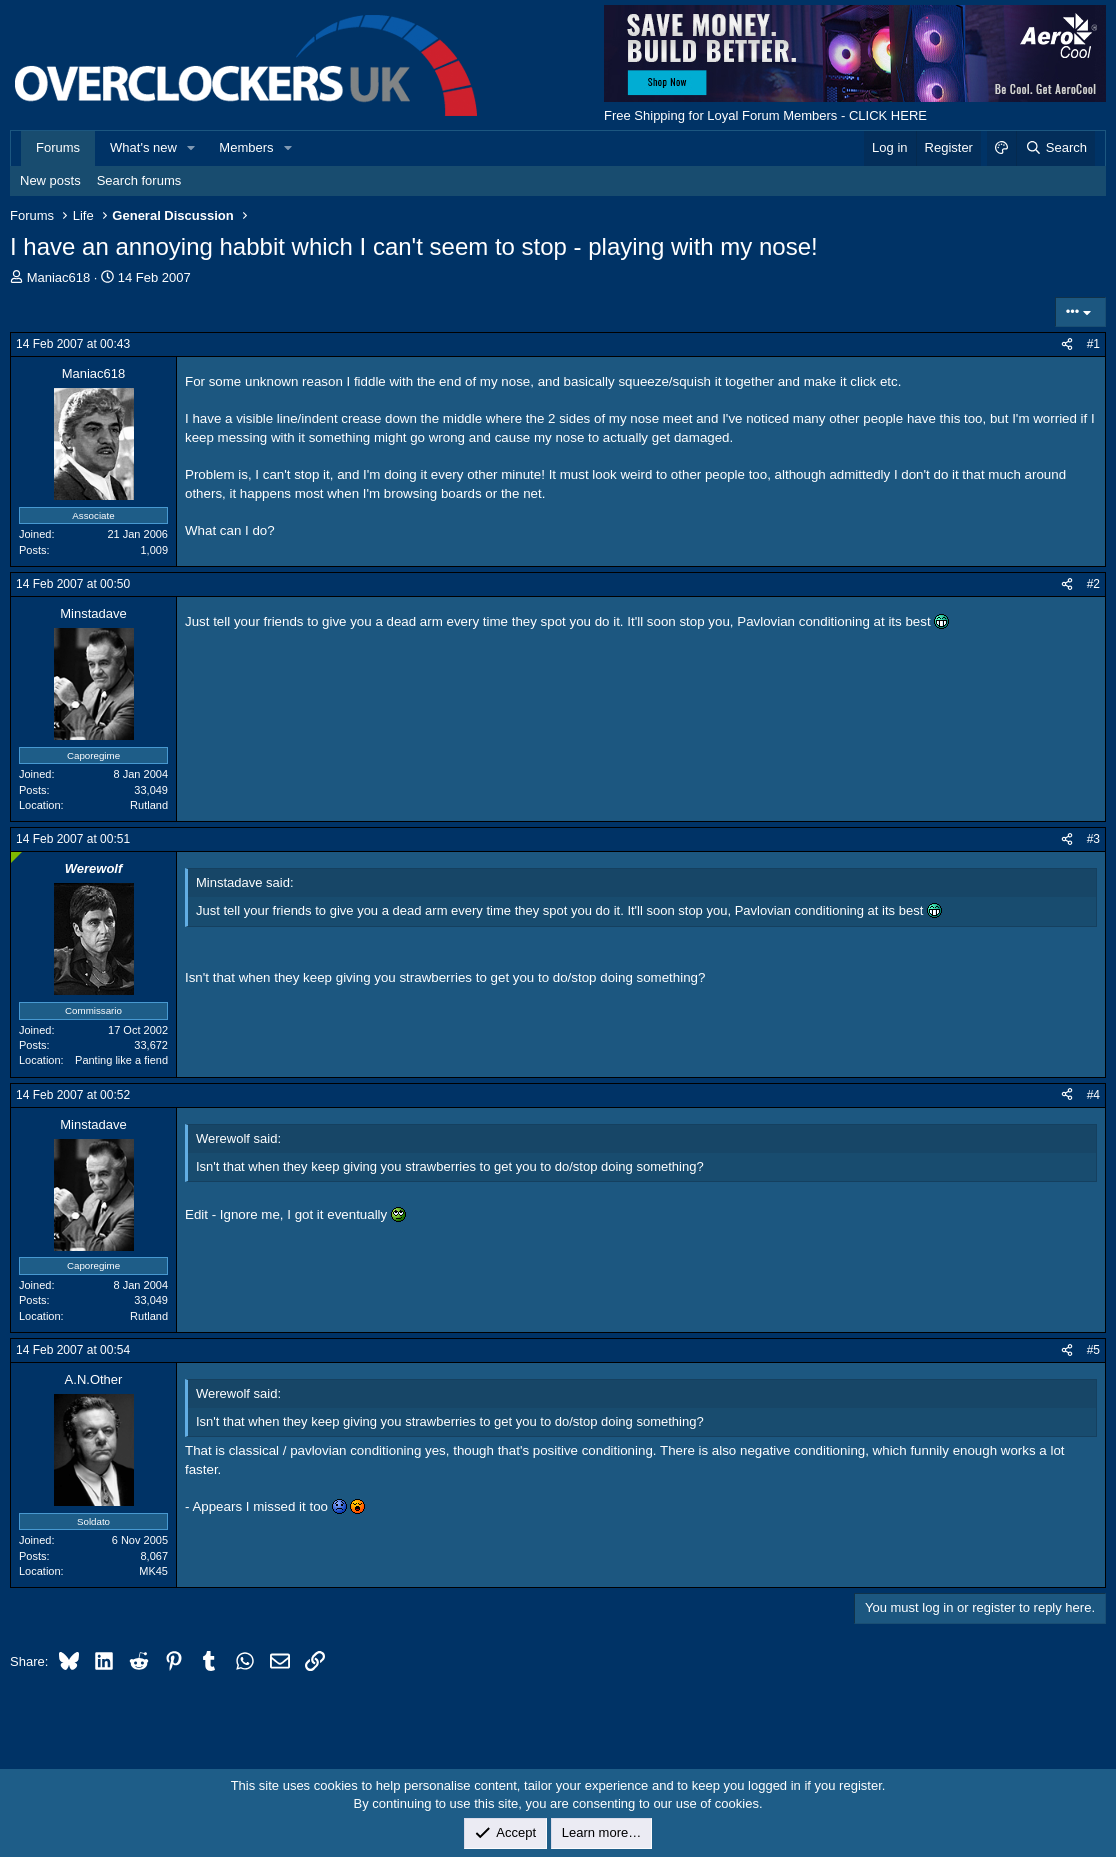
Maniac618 (59, 277)
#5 (1093, 1350)
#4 (1093, 1095)
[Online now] (16, 857)
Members (246, 147)
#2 (1093, 584)
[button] (192, 148)
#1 (1093, 344)
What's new (143, 147)
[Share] (1067, 344)
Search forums (139, 180)
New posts (50, 180)
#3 (1093, 839)
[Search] (1055, 148)
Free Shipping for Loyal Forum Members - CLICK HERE (765, 115)
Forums (58, 147)
